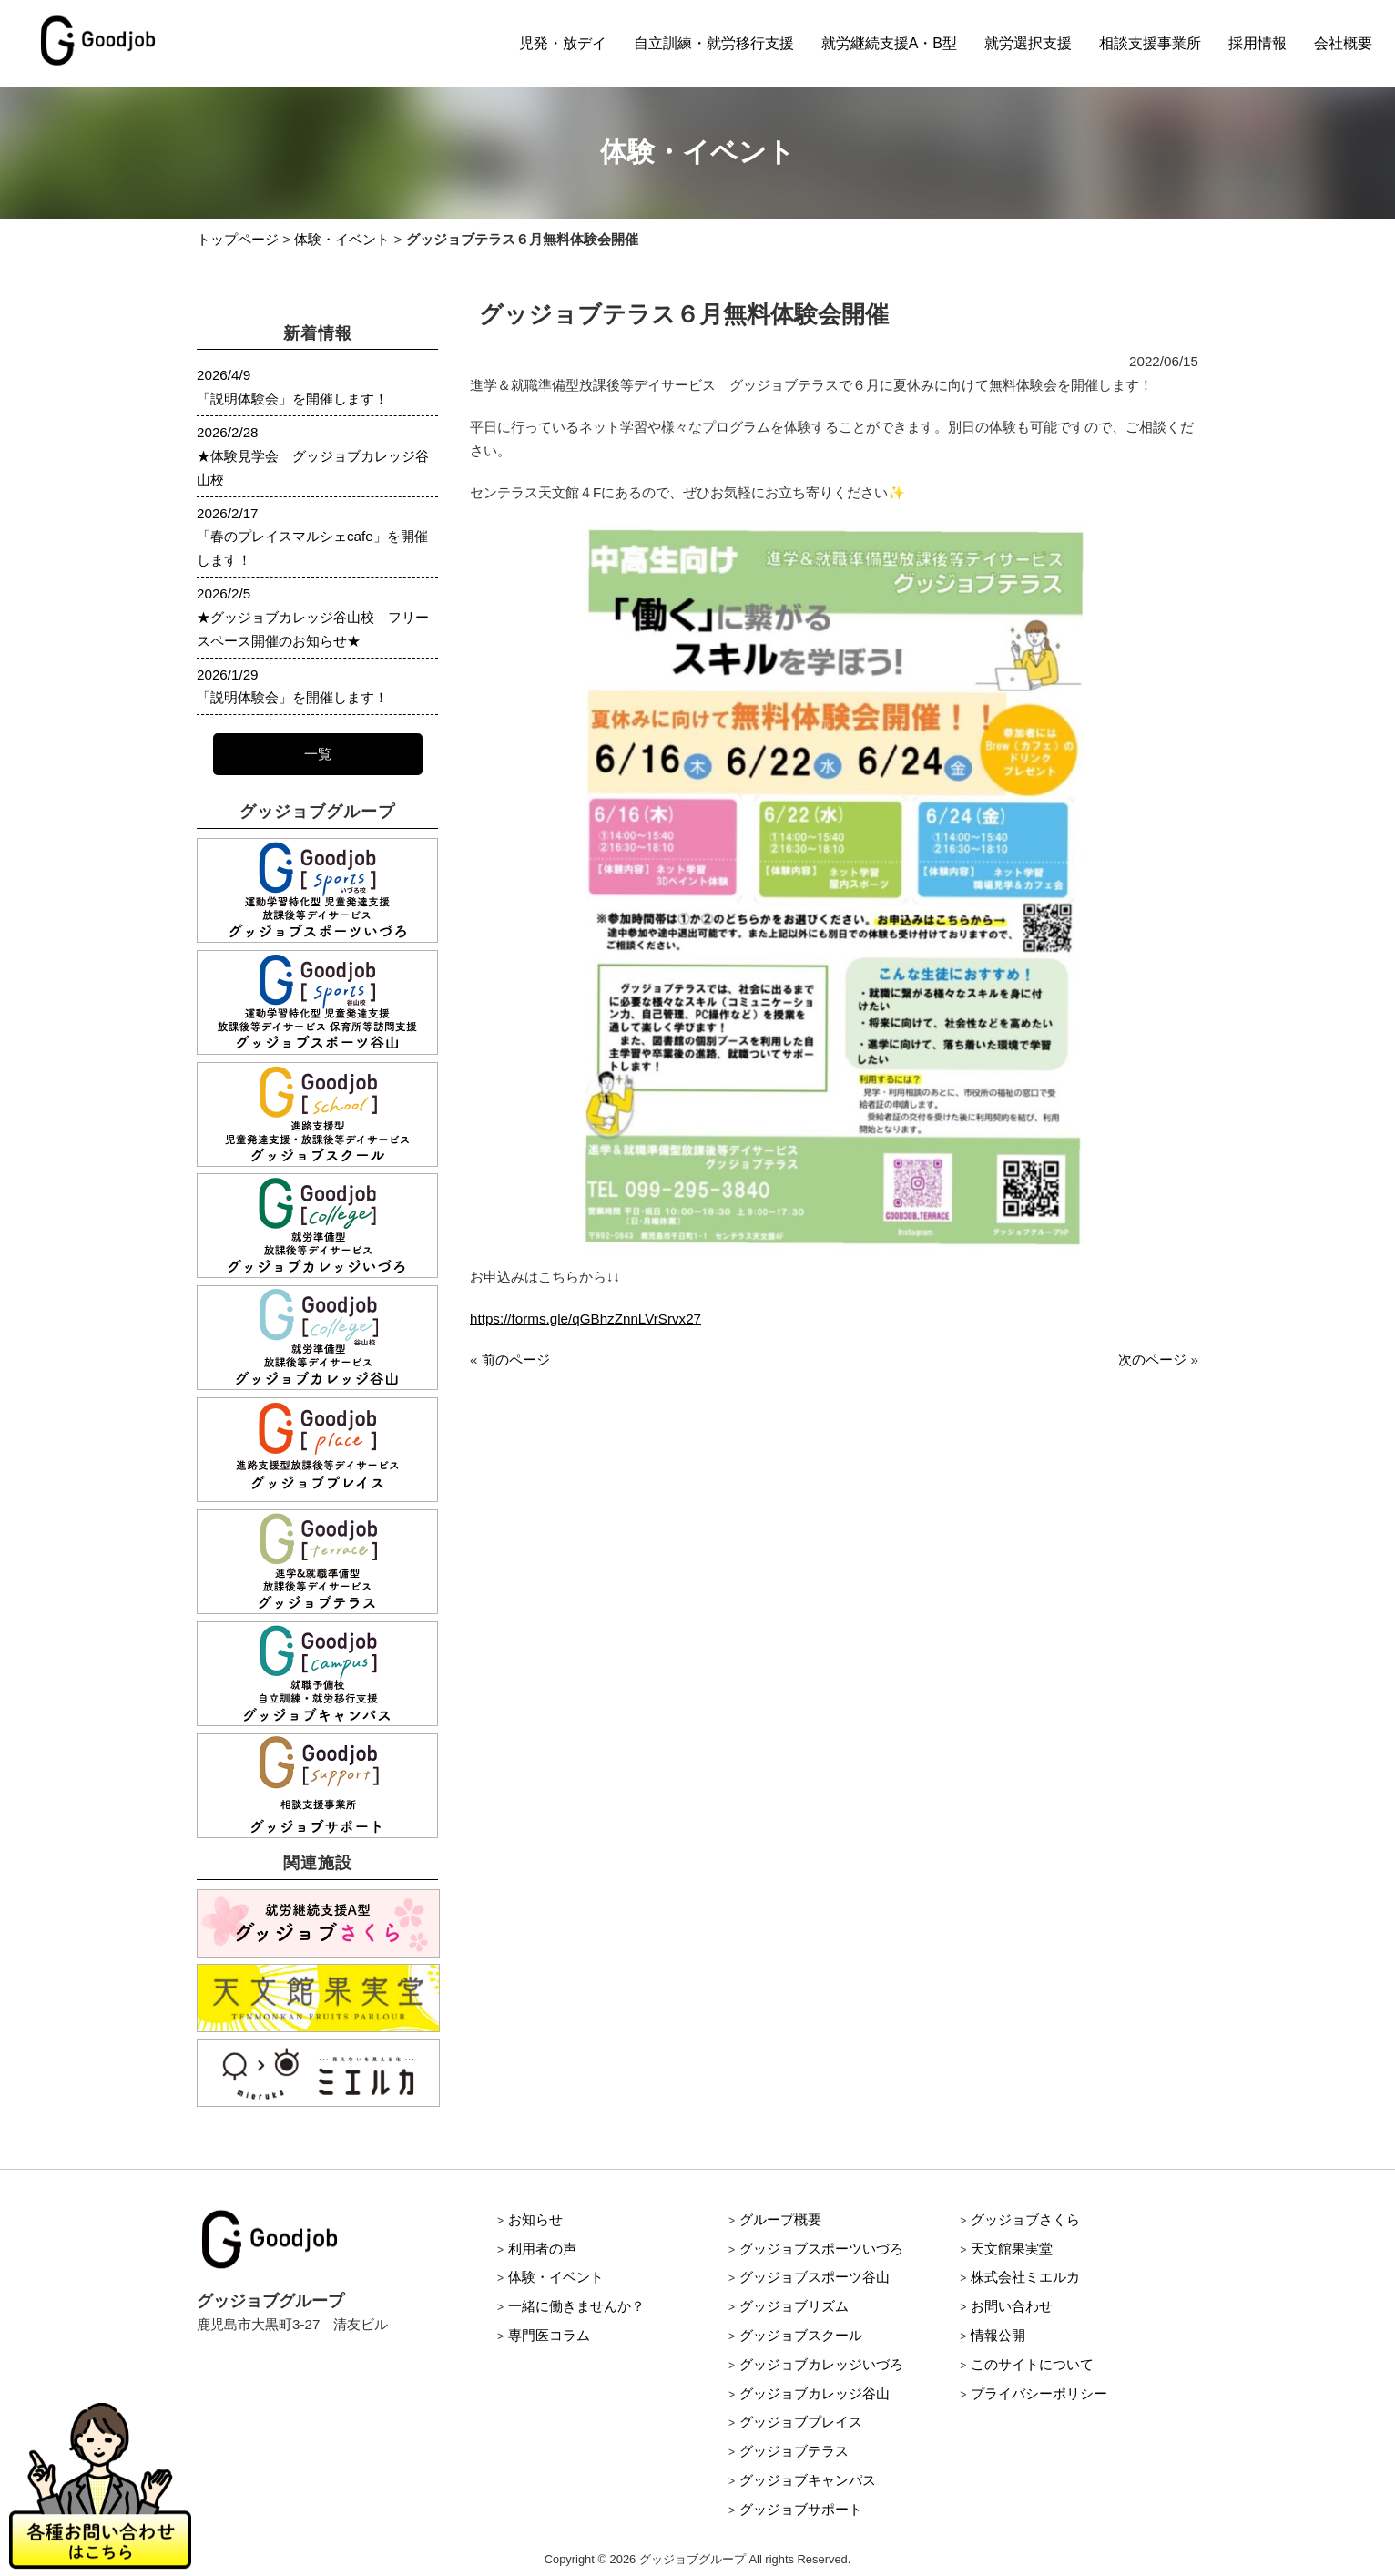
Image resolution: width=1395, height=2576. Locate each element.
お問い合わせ (1012, 2306)
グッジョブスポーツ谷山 (814, 2277)
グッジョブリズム (794, 2306)
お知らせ (535, 2219)
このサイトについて (1032, 2364)
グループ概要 (780, 2219)
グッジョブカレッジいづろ (821, 2364)
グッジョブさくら (1025, 2219)
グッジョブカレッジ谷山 (814, 2393)
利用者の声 (542, 2248)
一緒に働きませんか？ (576, 2306)
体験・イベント (342, 239)
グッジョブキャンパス (807, 2480)
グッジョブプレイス (800, 2421)
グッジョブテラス (794, 2450)
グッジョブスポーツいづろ (821, 2248)
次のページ (1152, 1359)
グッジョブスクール (800, 2335)
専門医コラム (549, 2335)
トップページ (238, 239)
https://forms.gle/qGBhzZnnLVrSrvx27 (585, 1318)
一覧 (317, 754)
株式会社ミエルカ (1025, 2277)
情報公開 (998, 2335)
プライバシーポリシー (1039, 2393)
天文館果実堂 (1012, 2248)
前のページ (516, 1359)
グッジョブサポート (800, 2509)
